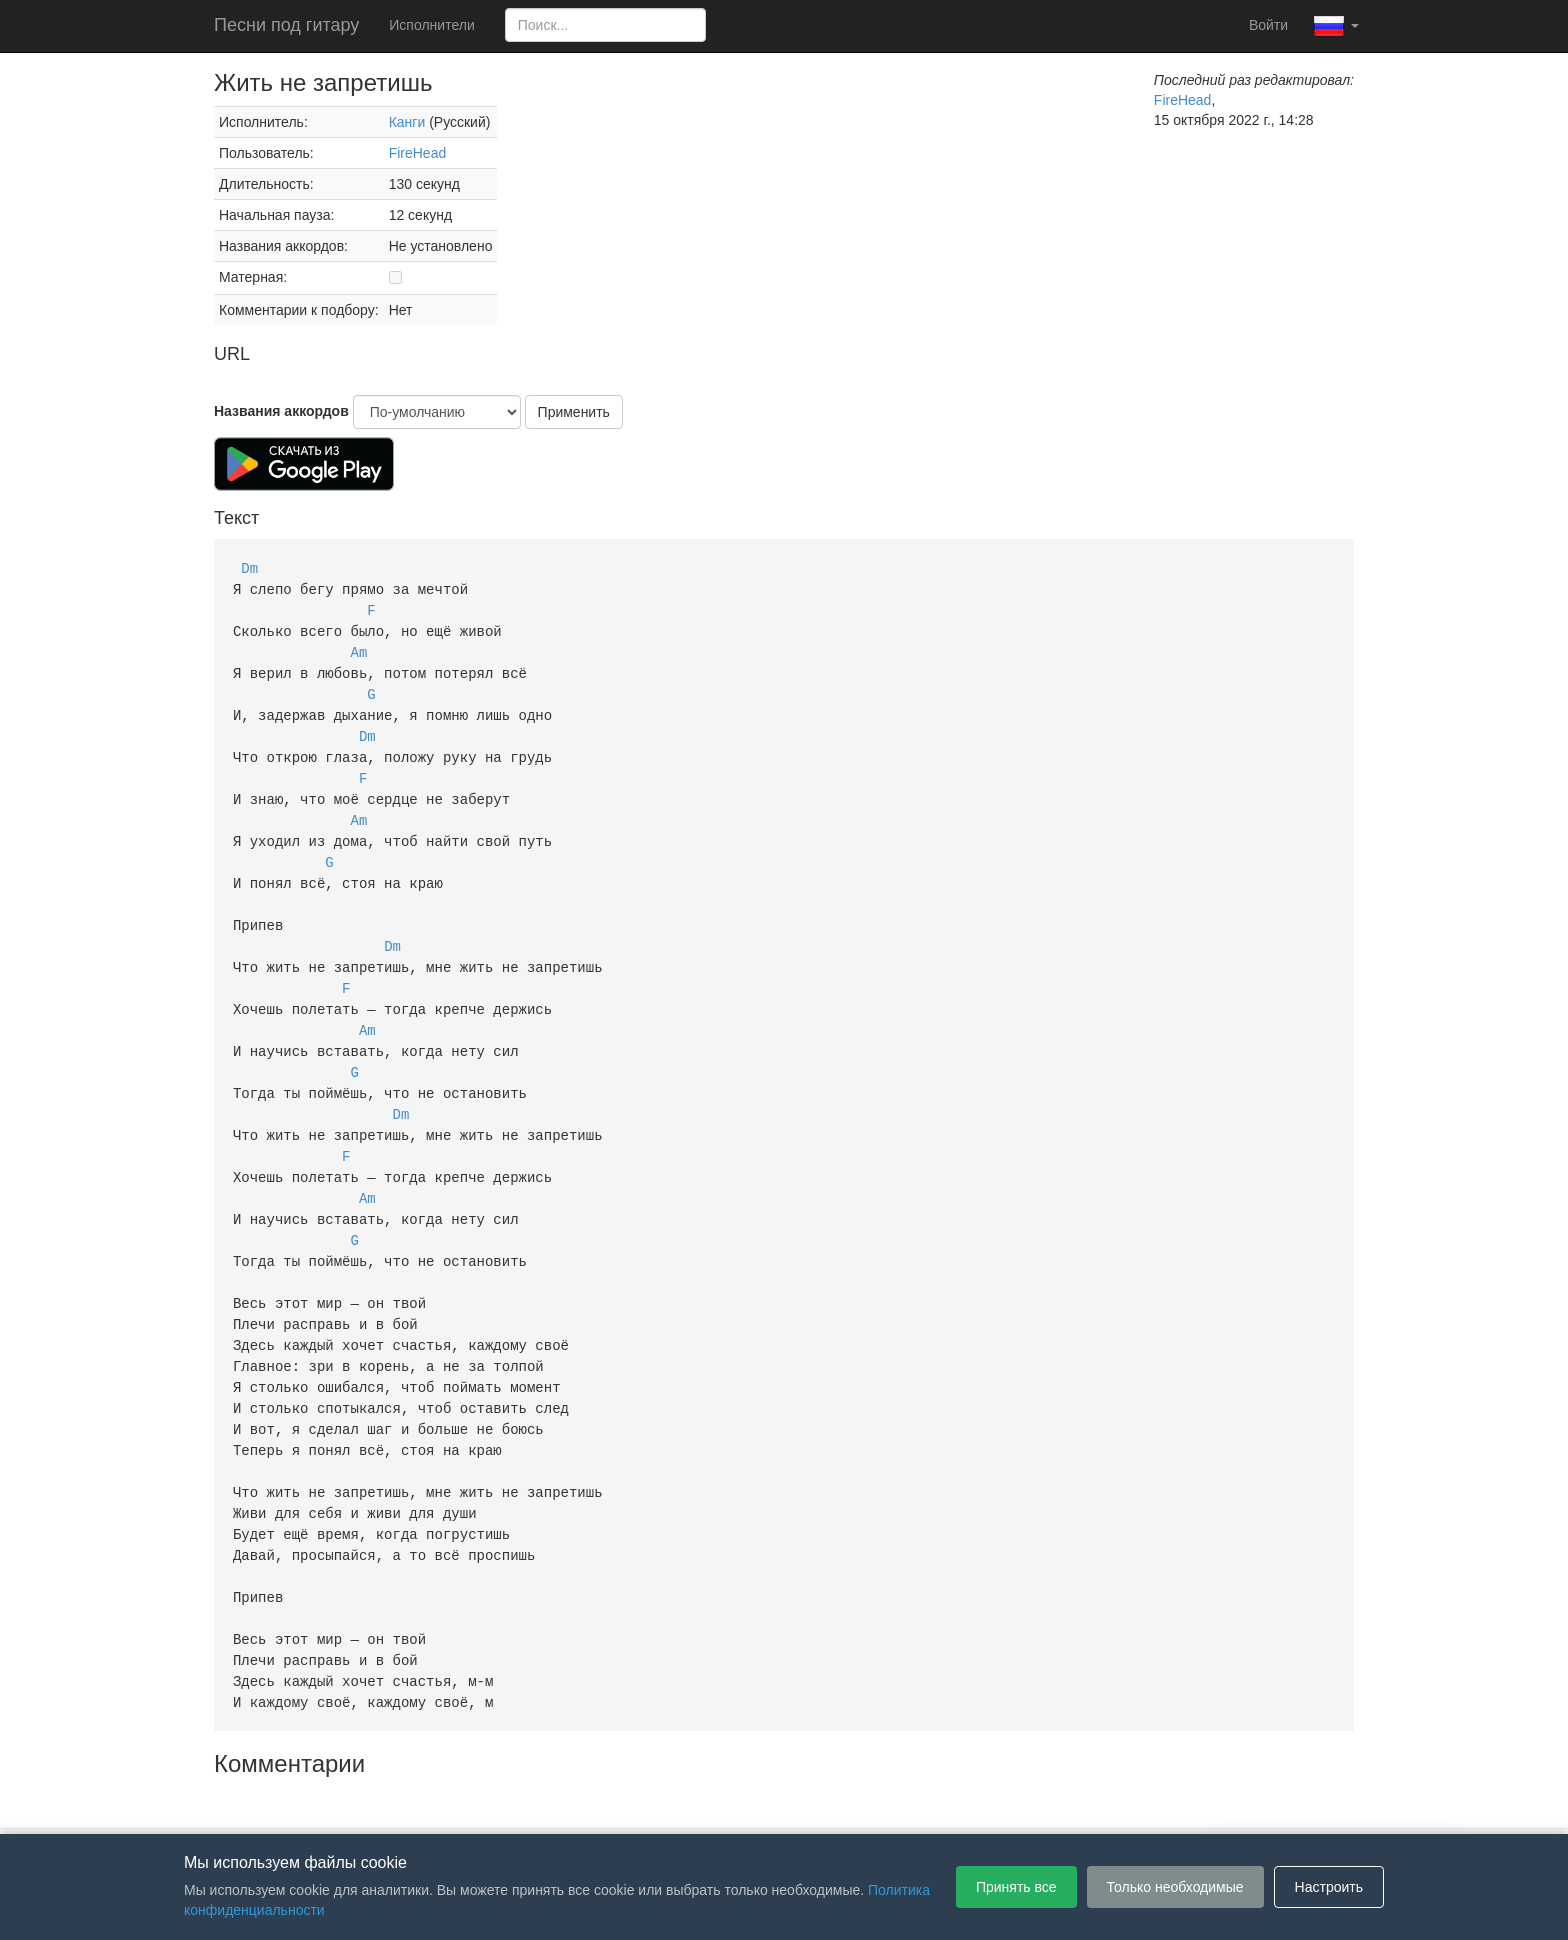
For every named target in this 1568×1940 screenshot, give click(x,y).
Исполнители (431, 25)
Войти (1268, 25)
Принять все (1016, 1887)
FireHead (418, 153)
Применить (574, 412)
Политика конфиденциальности (801, 1804)
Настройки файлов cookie (1008, 1804)
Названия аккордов (281, 411)
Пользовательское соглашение (578, 1804)
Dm (249, 567)
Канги (407, 122)
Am (359, 647)
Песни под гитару (286, 25)
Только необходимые (1175, 1887)
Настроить (1329, 1887)
